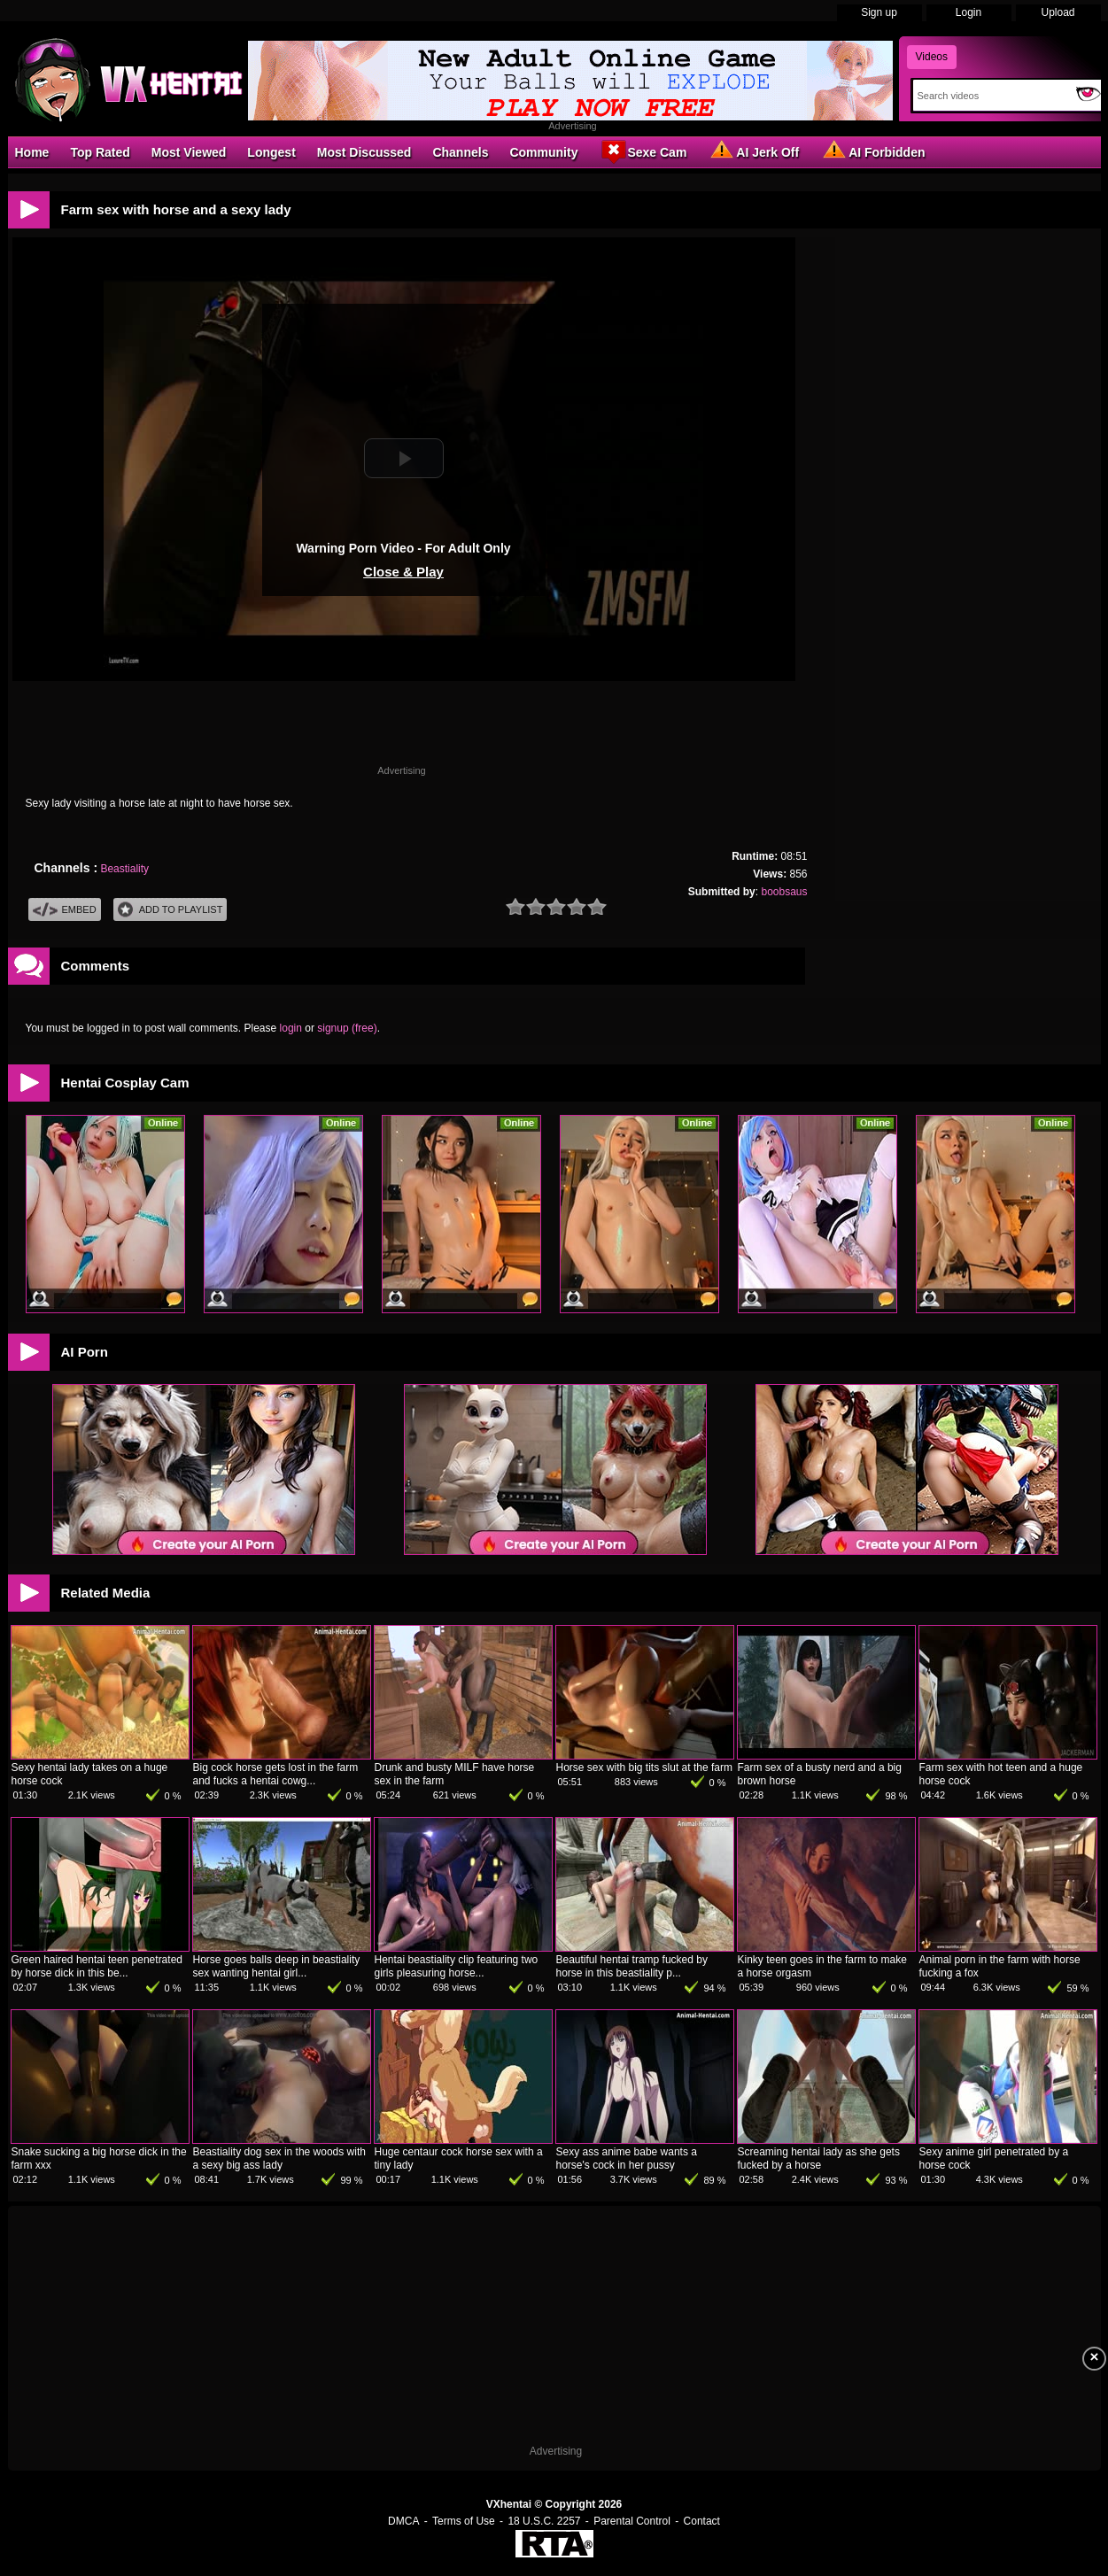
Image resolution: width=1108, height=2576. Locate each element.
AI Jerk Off (753, 151)
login (291, 1028)
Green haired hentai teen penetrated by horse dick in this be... (97, 1966)
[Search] (990, 95)
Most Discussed (364, 152)
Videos (932, 56)
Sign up (879, 12)
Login (968, 12)
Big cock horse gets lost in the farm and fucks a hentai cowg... (276, 1774)
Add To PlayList (170, 909)
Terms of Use (463, 2521)
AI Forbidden (872, 151)
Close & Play (403, 571)
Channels (460, 152)
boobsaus (784, 892)
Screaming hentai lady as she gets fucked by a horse (819, 2158)
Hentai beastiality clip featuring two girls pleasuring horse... (457, 1966)
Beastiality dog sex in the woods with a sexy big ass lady (279, 2158)
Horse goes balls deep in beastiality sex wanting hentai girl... (276, 1966)
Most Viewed (189, 152)
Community (543, 152)
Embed (65, 910)
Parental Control (631, 2521)
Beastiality (124, 869)
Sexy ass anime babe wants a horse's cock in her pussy (626, 2158)
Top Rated (99, 152)
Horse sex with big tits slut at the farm (644, 1767)
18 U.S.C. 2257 (544, 2521)
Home (32, 152)
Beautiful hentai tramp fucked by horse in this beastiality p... (632, 1966)
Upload (1057, 12)
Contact (702, 2521)
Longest (271, 152)
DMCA (403, 2521)
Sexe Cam (642, 151)
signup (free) (346, 1028)
